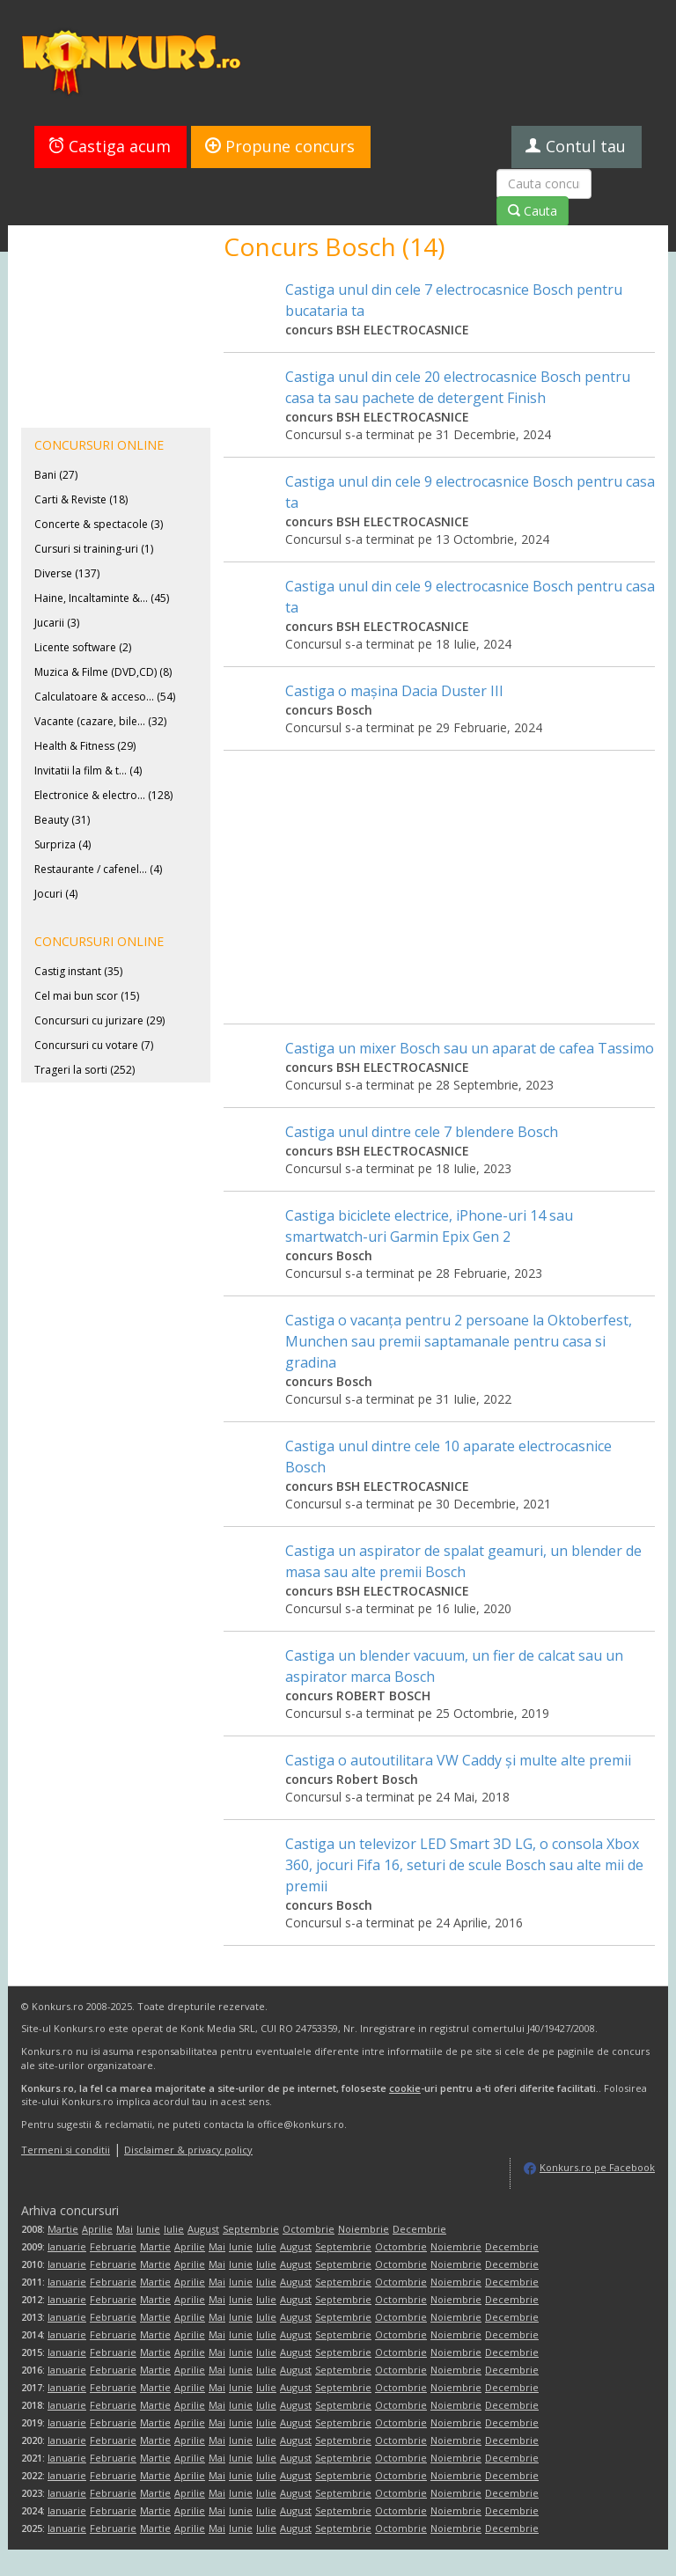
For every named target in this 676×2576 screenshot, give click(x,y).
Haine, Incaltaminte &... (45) (101, 598)
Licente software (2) (82, 647)
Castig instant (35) (78, 971)
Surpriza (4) (62, 844)
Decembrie (419, 2228)
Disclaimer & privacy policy (188, 2149)
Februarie (113, 2246)
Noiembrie (363, 2228)
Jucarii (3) (56, 622)
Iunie (148, 2228)
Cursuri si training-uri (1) (93, 548)
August (203, 2228)
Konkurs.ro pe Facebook (597, 2167)
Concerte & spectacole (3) (98, 524)
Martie (63, 2228)
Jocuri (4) (55, 893)
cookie (405, 2088)
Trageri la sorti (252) (84, 1069)
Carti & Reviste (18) (81, 499)
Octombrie (308, 2228)
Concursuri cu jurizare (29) (99, 1020)
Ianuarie (67, 2246)
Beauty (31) (62, 819)
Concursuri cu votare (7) (93, 1045)
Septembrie (251, 2228)
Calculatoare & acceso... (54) (104, 696)
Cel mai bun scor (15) (86, 995)
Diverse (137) (66, 573)
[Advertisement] (439, 874)
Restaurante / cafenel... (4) (98, 869)
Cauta (532, 210)
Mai (124, 2228)
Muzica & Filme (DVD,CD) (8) (103, 671)
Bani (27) (55, 474)
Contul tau (575, 146)
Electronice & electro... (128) (103, 795)
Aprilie (97, 2228)
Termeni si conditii (65, 2149)
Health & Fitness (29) (85, 745)
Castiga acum (109, 146)
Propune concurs (280, 146)
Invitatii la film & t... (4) (88, 770)
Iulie (174, 2228)
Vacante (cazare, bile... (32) (100, 721)
